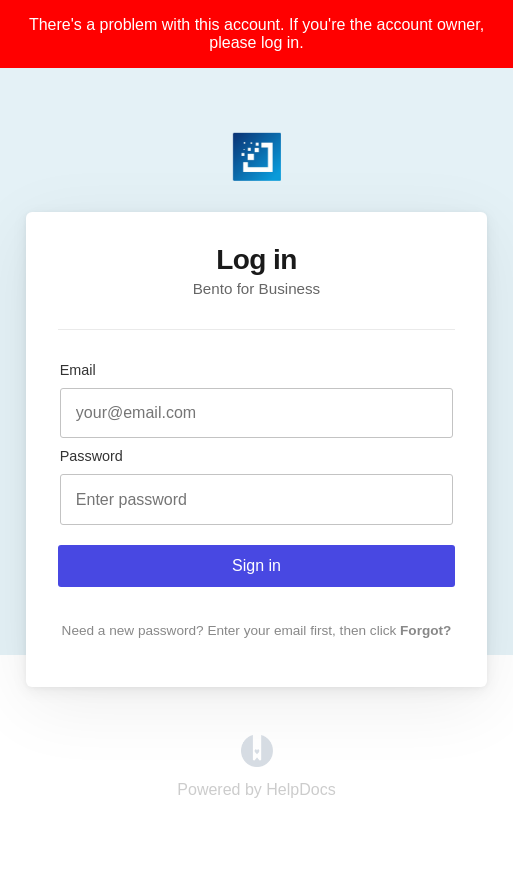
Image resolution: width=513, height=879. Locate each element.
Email (78, 370)
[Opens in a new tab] (257, 761)
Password (91, 456)
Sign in (256, 565)
